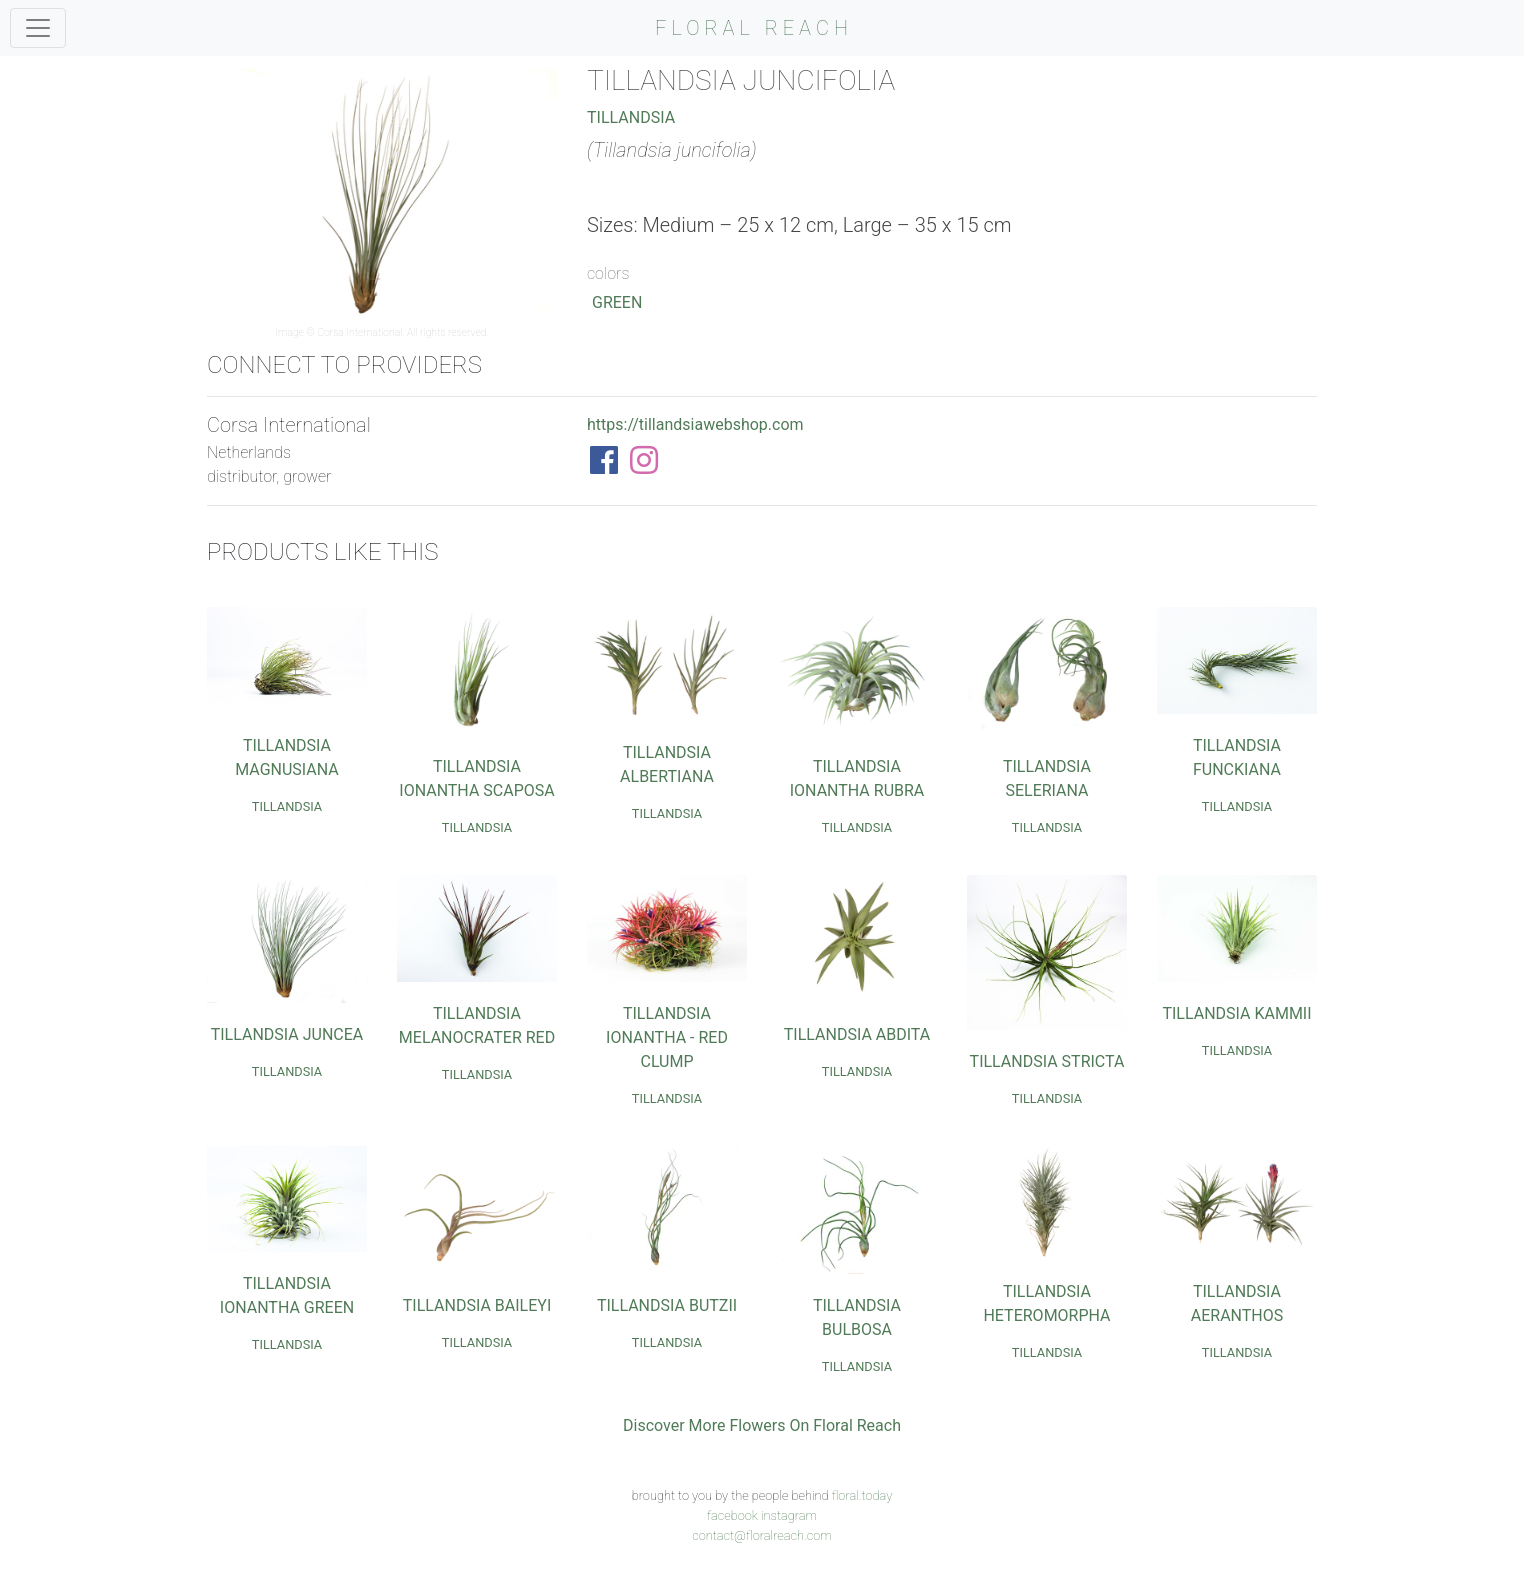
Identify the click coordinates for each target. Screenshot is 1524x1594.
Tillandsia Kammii (1236, 1013)
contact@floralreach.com (762, 1535)
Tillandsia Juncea (287, 1034)
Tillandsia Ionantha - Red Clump (667, 1037)
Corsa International (359, 332)
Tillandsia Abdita (857, 1034)
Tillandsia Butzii (667, 1305)
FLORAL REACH (754, 28)
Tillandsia (631, 117)
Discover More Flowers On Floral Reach (762, 1425)
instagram (789, 1515)
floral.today (862, 1495)
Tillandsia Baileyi (477, 1305)
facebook (732, 1515)
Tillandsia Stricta (1047, 1061)
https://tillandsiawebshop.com (695, 424)
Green (617, 302)
